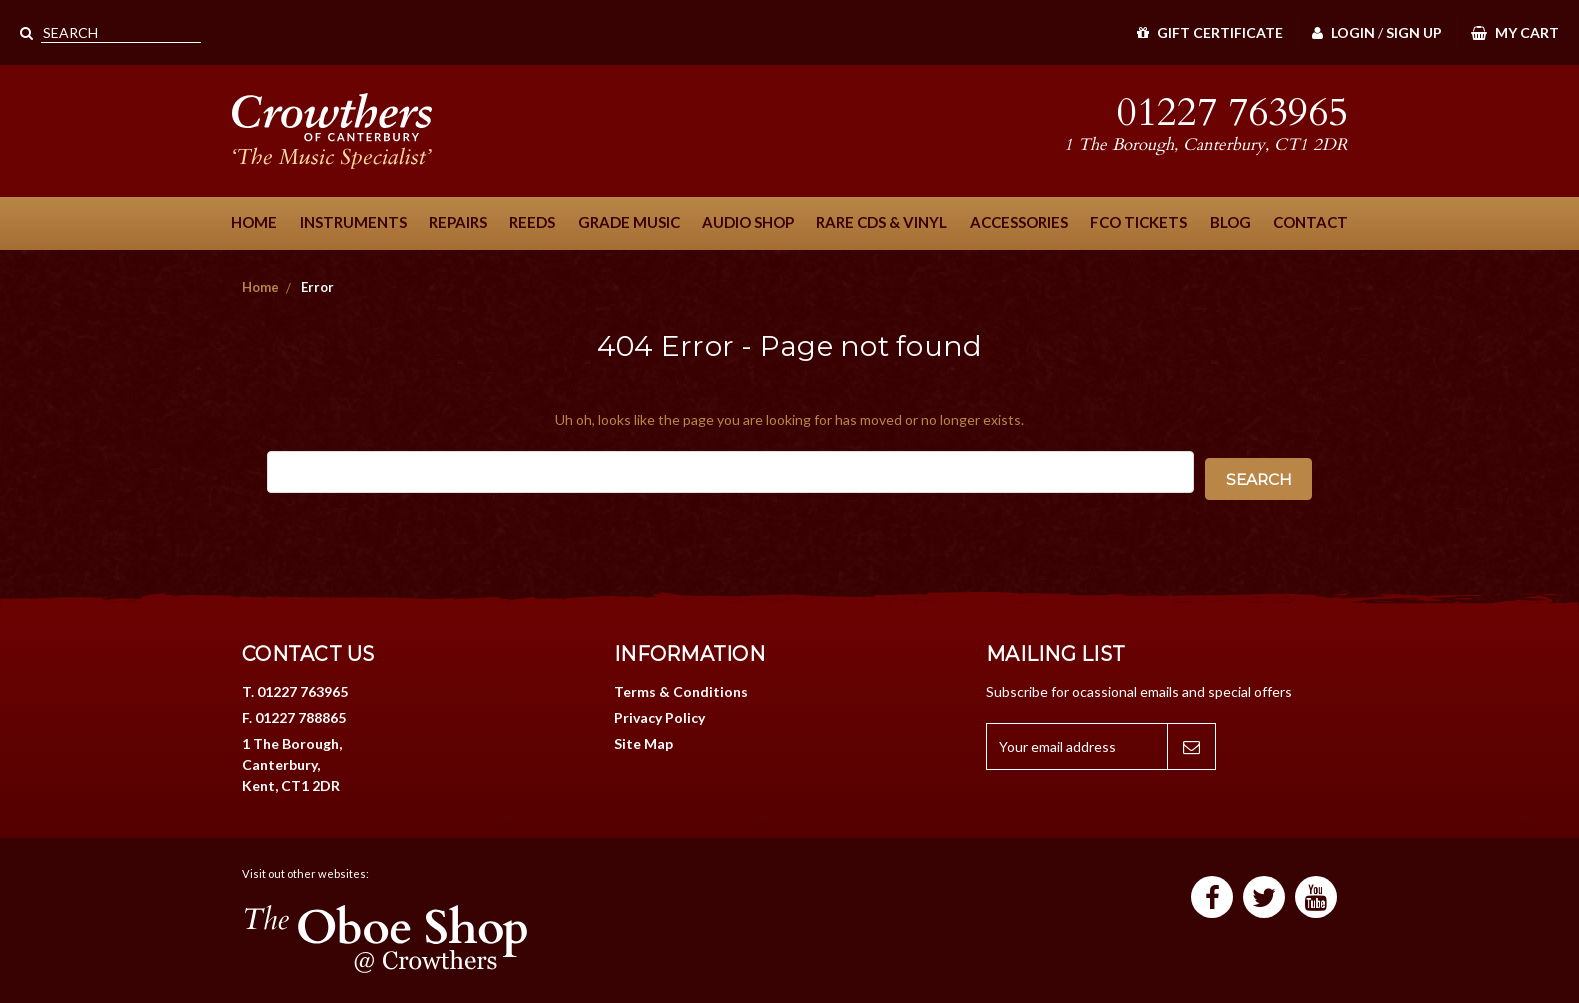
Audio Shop (748, 222)
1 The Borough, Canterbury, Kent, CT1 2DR (292, 764)
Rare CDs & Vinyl (881, 222)
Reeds (532, 222)
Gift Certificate (1210, 32)
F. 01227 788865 (294, 717)
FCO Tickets (1138, 222)
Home (254, 222)
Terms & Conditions (681, 691)
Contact (1310, 222)
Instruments (353, 222)
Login (1343, 32)
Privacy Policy (659, 717)
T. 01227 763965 (295, 691)
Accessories (1019, 222)
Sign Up (1414, 32)
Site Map (643, 743)
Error (317, 287)
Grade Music (629, 222)
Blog (1230, 222)
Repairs (458, 222)
